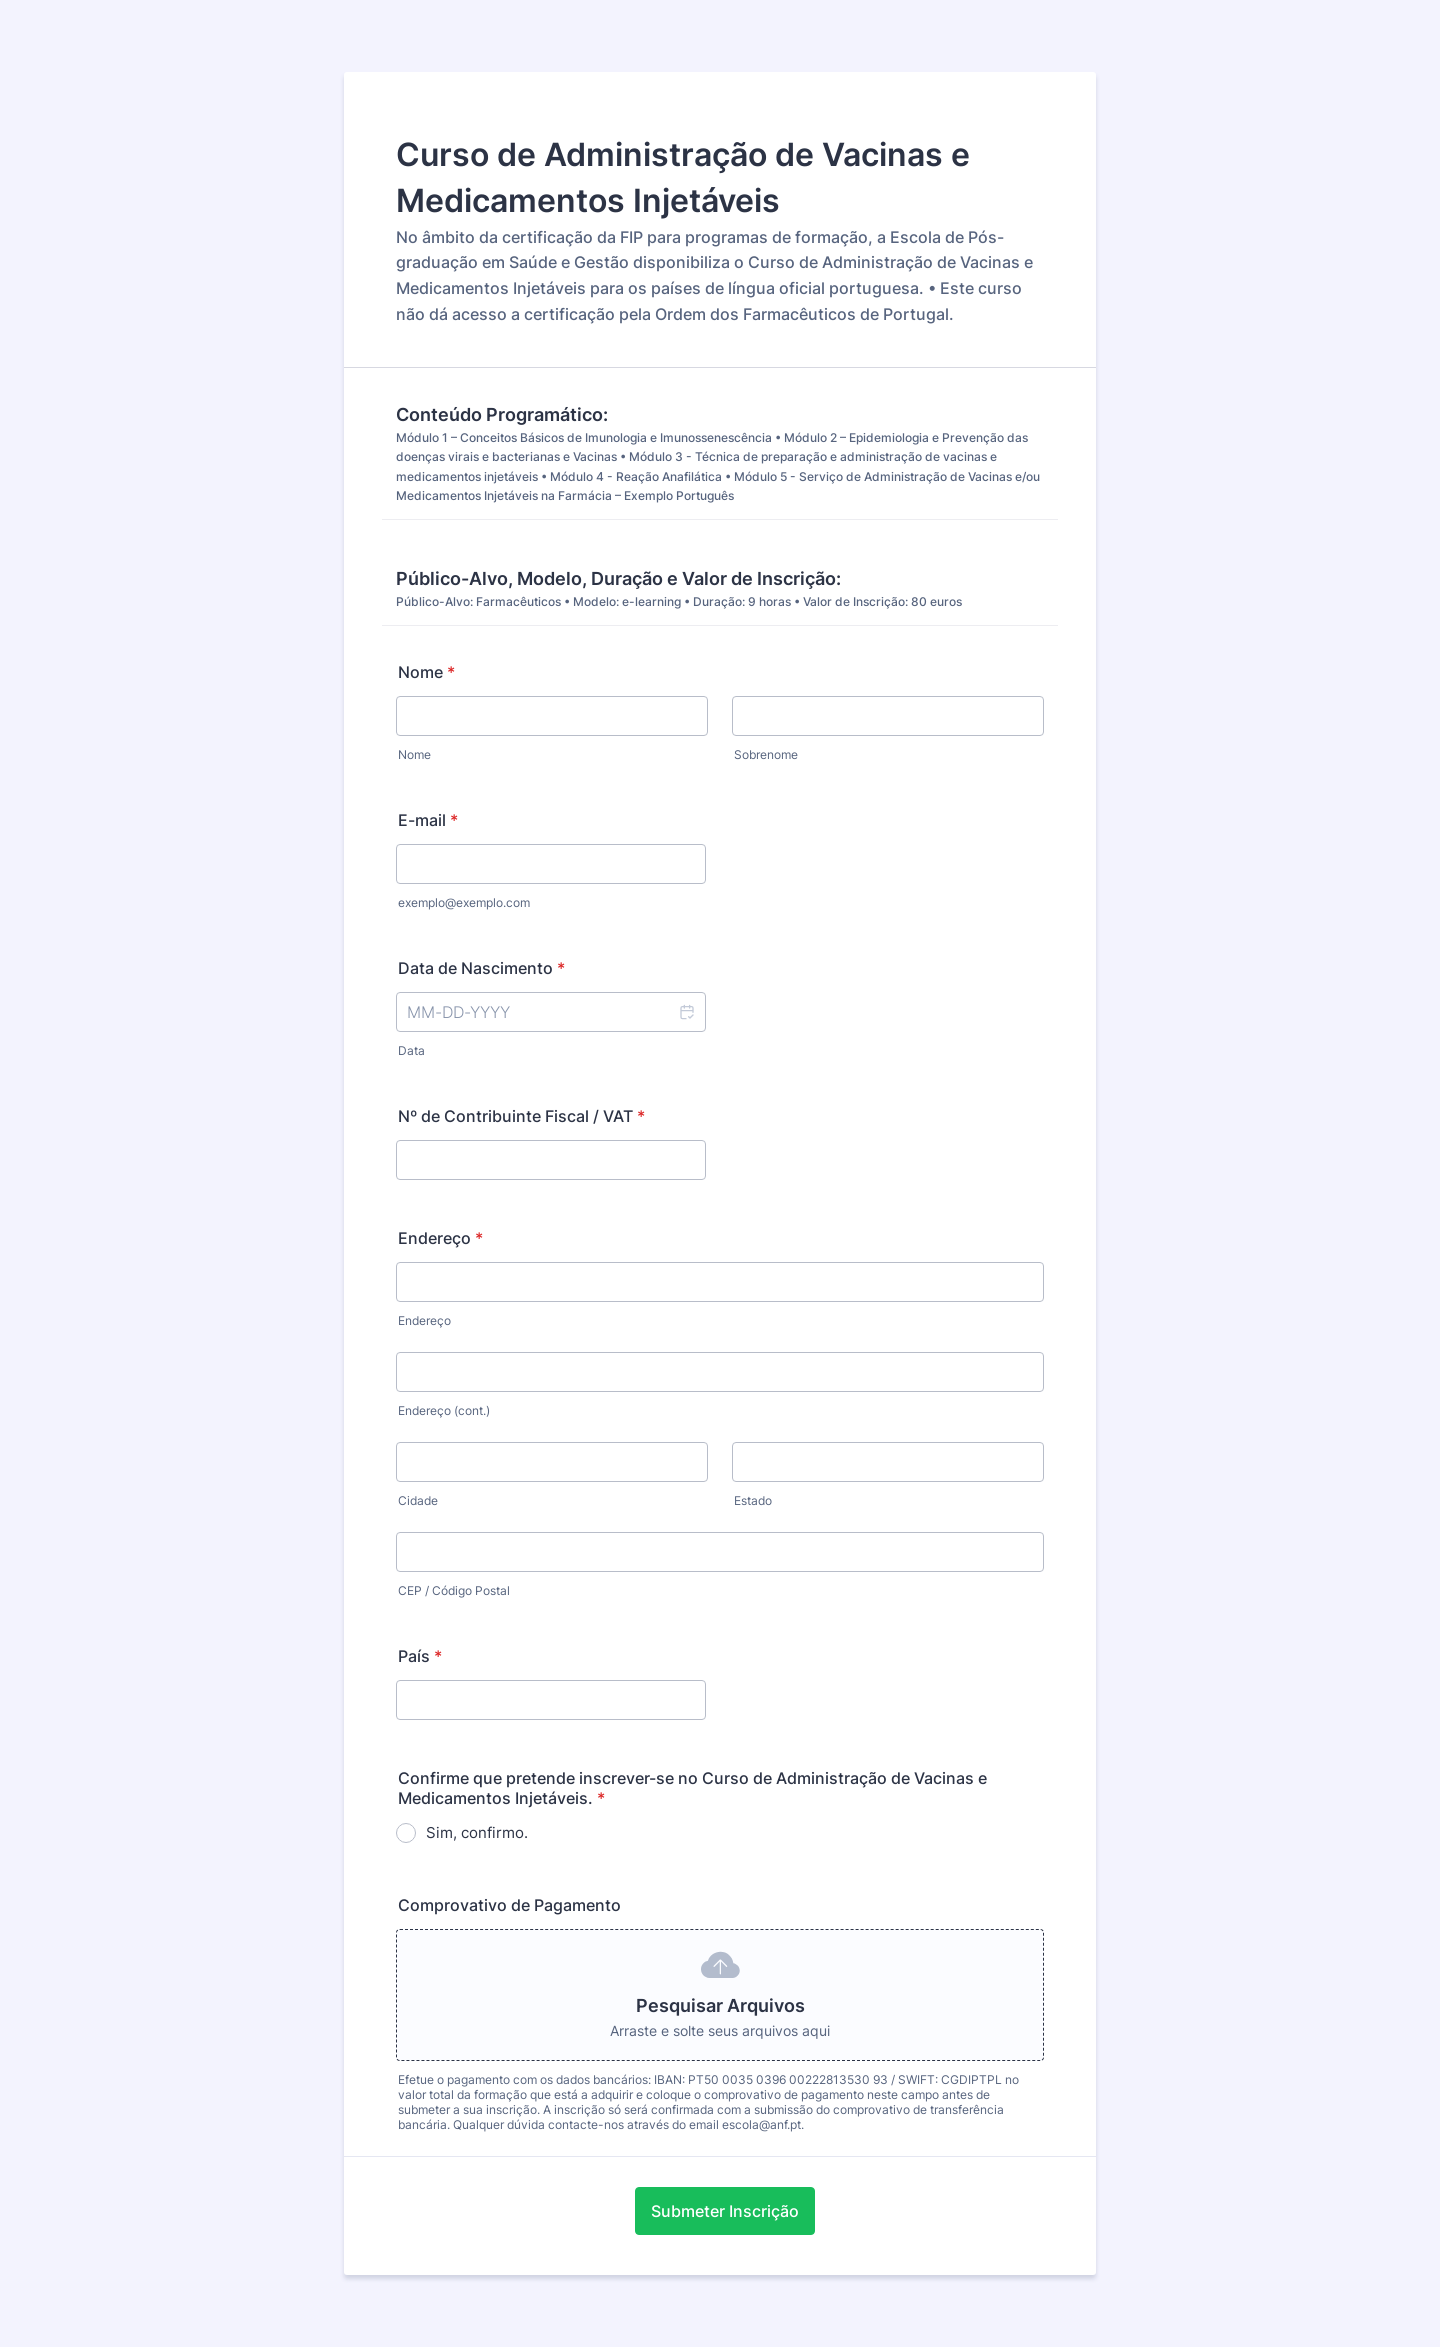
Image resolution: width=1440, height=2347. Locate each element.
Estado (753, 1500)
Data (411, 1050)
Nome (426, 672)
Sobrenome (766, 754)
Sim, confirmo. (477, 1832)
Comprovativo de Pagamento (509, 1905)
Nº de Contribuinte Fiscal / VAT (521, 1116)
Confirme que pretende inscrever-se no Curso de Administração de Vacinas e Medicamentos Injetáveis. (692, 1788)
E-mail (428, 820)
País (420, 1656)
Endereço (440, 1238)
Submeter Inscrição (725, 2211)
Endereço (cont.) (444, 1410)
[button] (686, 1012)
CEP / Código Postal (454, 1590)
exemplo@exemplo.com (464, 902)
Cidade (418, 1500)
